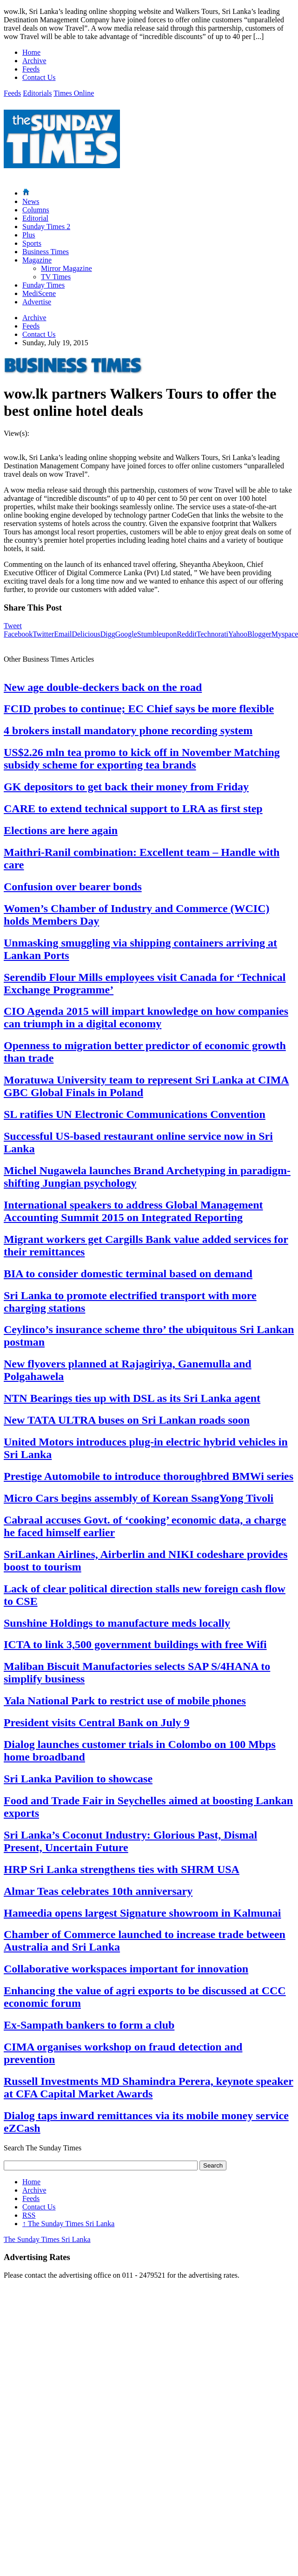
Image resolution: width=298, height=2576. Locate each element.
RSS (28, 2215)
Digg (107, 634)
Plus (28, 235)
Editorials (37, 93)
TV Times (56, 277)
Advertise (36, 302)
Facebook (18, 634)
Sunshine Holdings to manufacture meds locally (117, 1623)
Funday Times (43, 285)
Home (31, 52)
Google (126, 634)
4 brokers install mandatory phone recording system (128, 730)
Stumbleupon (157, 634)
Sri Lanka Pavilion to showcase (78, 1779)
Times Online (73, 93)
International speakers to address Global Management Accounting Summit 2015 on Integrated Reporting (133, 1211)
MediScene (39, 293)
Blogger (259, 634)
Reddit (187, 634)
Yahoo (237, 634)
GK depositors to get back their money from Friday (126, 787)
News (30, 201)
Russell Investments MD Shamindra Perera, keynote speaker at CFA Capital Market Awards (148, 2087)
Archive (34, 61)
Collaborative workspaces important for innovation (126, 1969)
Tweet (13, 626)
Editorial (35, 218)
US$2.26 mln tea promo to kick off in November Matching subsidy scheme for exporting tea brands (142, 758)
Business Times (45, 252)
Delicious (86, 634)
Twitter (43, 634)
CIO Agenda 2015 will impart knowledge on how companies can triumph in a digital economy (146, 1017)
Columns (35, 210)
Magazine (37, 260)
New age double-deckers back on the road (103, 687)
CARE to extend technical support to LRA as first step (133, 808)
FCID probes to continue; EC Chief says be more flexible (139, 709)
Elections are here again (61, 830)
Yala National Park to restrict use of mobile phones (125, 1701)
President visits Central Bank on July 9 (97, 1722)
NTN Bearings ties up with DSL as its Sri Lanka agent (132, 1398)
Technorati (212, 634)
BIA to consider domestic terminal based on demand (128, 1274)
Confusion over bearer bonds (73, 887)
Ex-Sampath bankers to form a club (89, 2025)
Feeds (31, 69)
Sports (31, 243)
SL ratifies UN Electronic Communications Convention (134, 1114)
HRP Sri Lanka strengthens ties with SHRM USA (121, 1869)
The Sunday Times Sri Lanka (68, 2224)
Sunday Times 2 (46, 226)
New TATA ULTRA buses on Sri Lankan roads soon (127, 1420)
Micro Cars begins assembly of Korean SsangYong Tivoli (138, 1498)
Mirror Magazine (66, 268)
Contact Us (39, 77)
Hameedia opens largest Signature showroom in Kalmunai (142, 1913)
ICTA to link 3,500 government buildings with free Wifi (135, 1644)
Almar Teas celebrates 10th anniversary (98, 1891)
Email (63, 634)
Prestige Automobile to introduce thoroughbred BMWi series (148, 1476)
